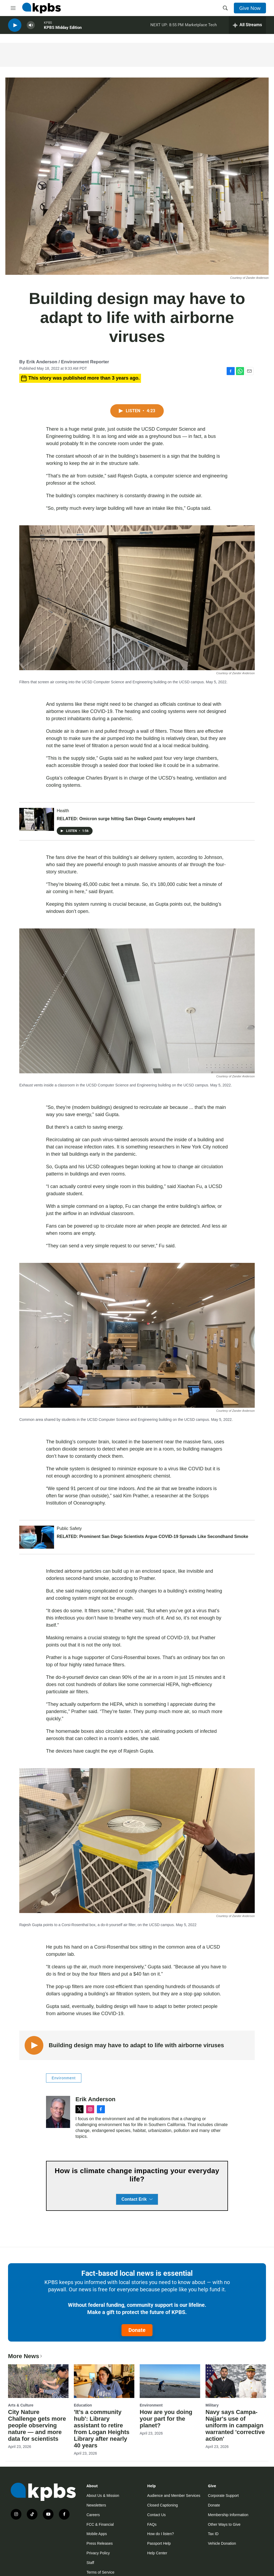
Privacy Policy (98, 2553)
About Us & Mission (102, 2495)
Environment (64, 2078)
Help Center (157, 2553)
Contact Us (156, 2515)
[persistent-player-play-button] (14, 26)
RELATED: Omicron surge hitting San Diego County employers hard (126, 818)
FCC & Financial (100, 2524)
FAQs (152, 2524)
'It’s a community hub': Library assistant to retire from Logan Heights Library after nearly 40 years (102, 2429)
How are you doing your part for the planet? (166, 2419)
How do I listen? (160, 2534)
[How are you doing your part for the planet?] (170, 2381)
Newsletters (96, 2505)
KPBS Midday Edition (63, 29)
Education (83, 2405)
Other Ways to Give (224, 2524)
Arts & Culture (20, 2405)
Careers (93, 2515)
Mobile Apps (96, 2534)
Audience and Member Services (173, 2495)
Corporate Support (223, 2495)
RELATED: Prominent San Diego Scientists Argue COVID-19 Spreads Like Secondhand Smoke (152, 1536)
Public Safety (69, 1528)
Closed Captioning (162, 2505)
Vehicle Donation (222, 2543)
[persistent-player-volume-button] (30, 27)
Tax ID (213, 2534)
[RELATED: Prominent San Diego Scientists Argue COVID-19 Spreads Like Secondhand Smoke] (36, 1537)
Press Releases (99, 2543)
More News (25, 2356)
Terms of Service (100, 2572)
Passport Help (159, 2543)
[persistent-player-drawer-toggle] (247, 26)
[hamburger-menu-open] (13, 8)
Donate (137, 2330)
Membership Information (228, 2515)
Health (63, 810)
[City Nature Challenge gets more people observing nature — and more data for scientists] (38, 2381)
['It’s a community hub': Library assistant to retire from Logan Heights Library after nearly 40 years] (104, 2381)
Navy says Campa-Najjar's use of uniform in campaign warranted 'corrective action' (235, 2425)
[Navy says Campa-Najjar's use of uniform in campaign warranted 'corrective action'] (236, 2381)
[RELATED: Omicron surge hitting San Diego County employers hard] (36, 819)
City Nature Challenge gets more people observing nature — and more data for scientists (37, 2425)
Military (212, 2405)
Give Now (250, 8)
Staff (90, 2562)
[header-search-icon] (225, 8)
